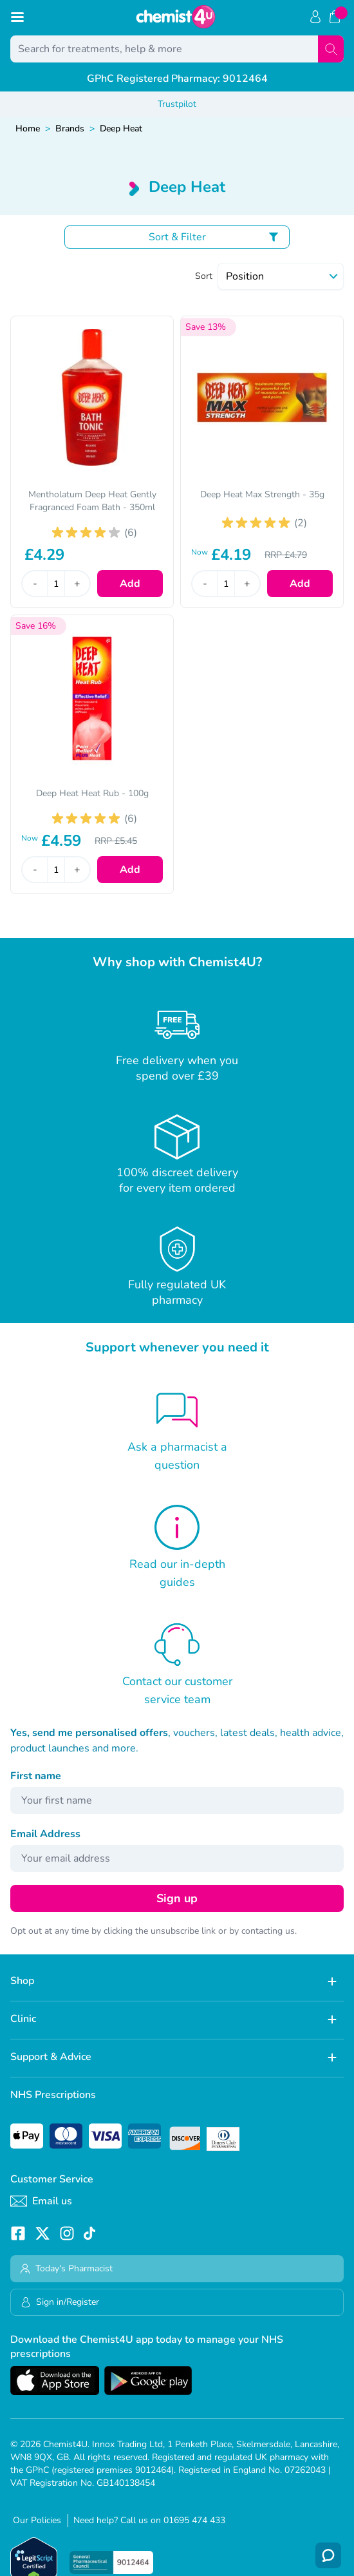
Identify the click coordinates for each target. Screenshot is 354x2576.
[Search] (331, 48)
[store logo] (175, 16)
